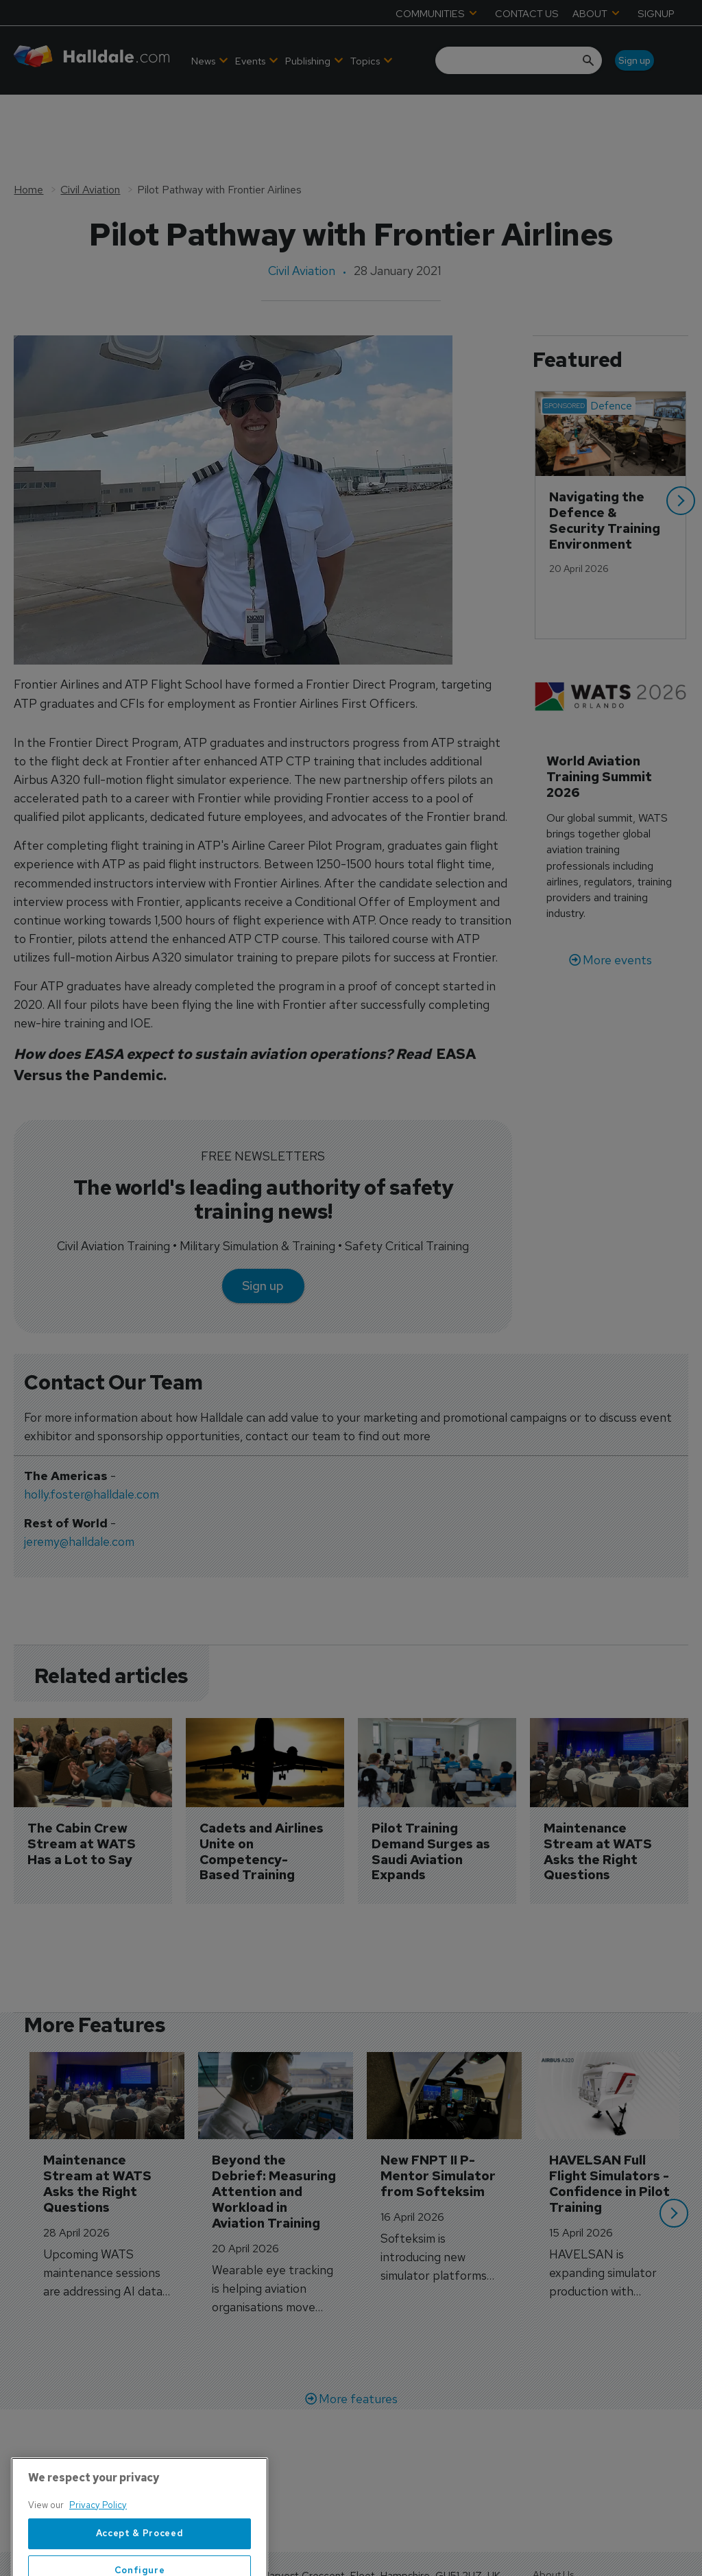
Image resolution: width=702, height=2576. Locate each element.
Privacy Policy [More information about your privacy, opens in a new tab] (98, 2556)
